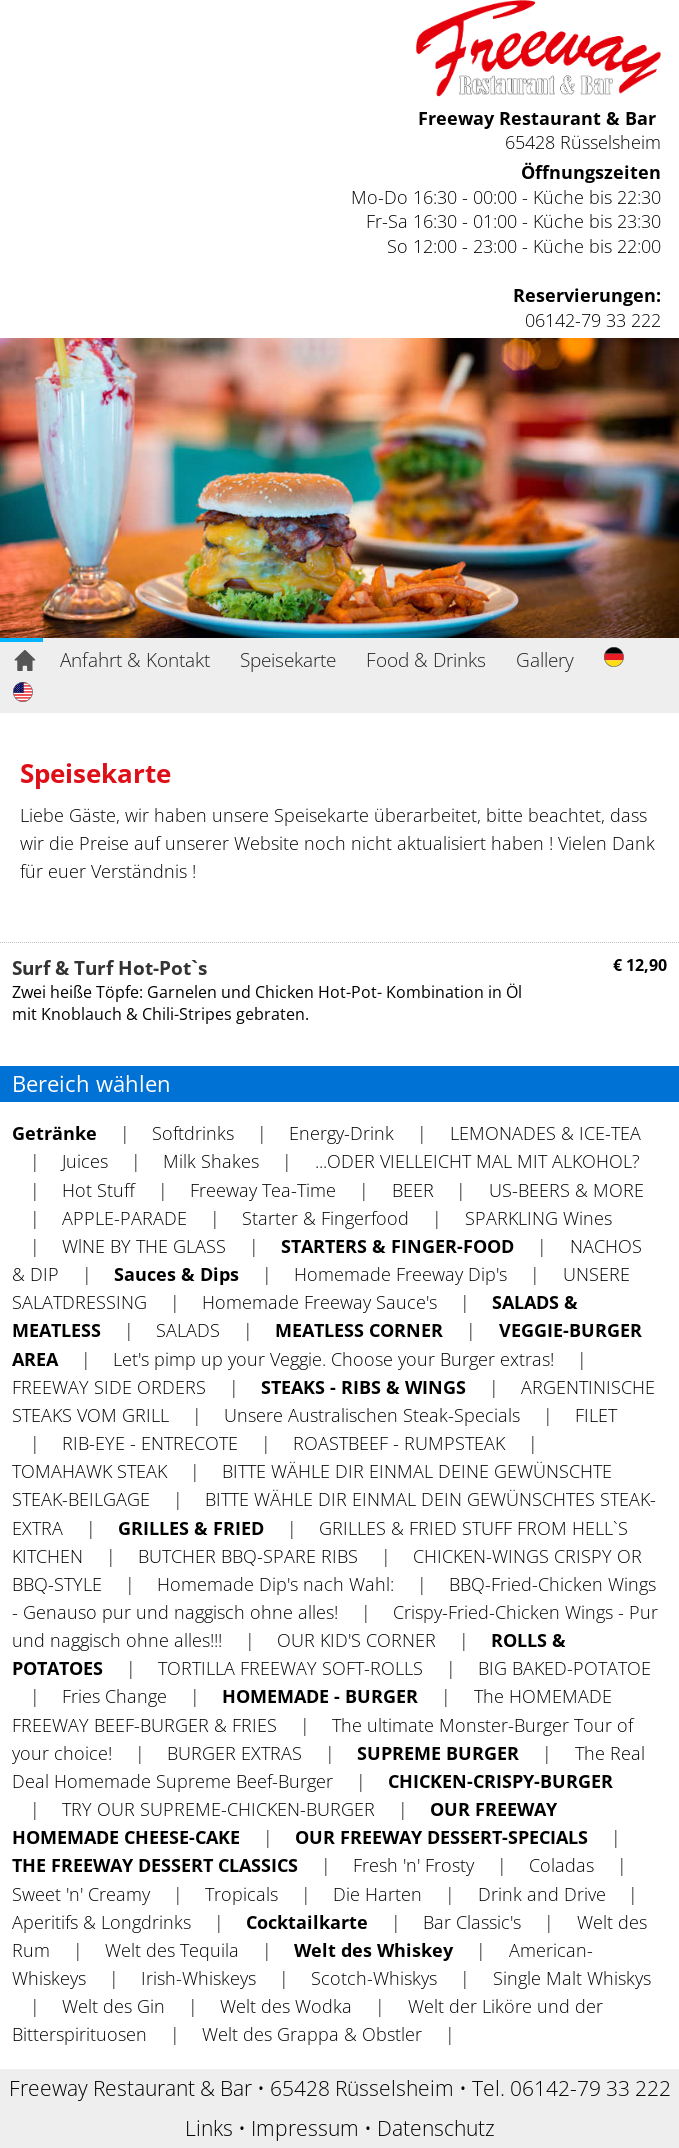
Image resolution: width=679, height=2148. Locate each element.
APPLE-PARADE (124, 1218)
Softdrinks (193, 1133)
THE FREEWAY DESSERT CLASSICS (155, 1865)
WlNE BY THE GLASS (144, 1246)
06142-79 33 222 (593, 320)
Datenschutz (436, 2128)
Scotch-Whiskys (374, 1978)
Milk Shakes (211, 1161)
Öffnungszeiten (591, 172)
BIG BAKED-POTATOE (564, 1668)
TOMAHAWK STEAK (89, 1471)
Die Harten (377, 1894)
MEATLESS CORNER (359, 1330)
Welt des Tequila (172, 1950)
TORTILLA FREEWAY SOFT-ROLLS (290, 1668)
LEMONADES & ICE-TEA (545, 1133)
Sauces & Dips (176, 1274)
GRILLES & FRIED (191, 1528)
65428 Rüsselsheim (583, 142)
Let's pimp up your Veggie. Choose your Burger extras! (333, 1359)
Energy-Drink (341, 1133)
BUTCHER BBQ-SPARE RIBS (248, 1556)
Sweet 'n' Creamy (81, 1894)
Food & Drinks (426, 659)
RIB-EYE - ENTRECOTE (150, 1443)
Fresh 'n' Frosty (413, 1865)
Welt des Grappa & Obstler (312, 2034)
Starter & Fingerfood (325, 1218)
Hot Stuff (98, 1190)
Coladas (561, 1865)
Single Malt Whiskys (572, 1978)
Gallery (545, 659)
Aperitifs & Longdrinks (101, 1922)
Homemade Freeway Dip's (400, 1274)
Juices (85, 1161)
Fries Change (114, 1696)
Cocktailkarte (307, 1922)
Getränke (54, 1133)
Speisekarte (288, 659)
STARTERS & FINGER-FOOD (397, 1246)
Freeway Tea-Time (263, 1190)
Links (209, 2128)
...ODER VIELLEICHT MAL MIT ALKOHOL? (477, 1161)
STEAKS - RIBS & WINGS (363, 1387)
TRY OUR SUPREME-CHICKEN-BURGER (218, 1809)
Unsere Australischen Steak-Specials (372, 1415)
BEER (413, 1190)
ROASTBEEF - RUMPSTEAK (399, 1443)
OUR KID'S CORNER (356, 1640)
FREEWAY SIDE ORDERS (109, 1387)
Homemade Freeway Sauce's (319, 1302)
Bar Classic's (472, 1922)
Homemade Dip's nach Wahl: (275, 1584)
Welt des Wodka (286, 2006)
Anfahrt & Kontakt (135, 659)
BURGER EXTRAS (234, 1753)
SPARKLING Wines (538, 1218)
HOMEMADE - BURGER (320, 1696)
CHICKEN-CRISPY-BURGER (500, 1781)
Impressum (305, 2128)
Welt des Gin (113, 2006)
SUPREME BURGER (438, 1753)
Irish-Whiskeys (198, 1978)
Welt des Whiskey (373, 1950)
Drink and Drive (542, 1894)
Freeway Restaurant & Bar (537, 118)
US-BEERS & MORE (566, 1190)
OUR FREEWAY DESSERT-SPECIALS (441, 1837)
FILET (596, 1415)
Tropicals (241, 1894)
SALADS (188, 1330)
